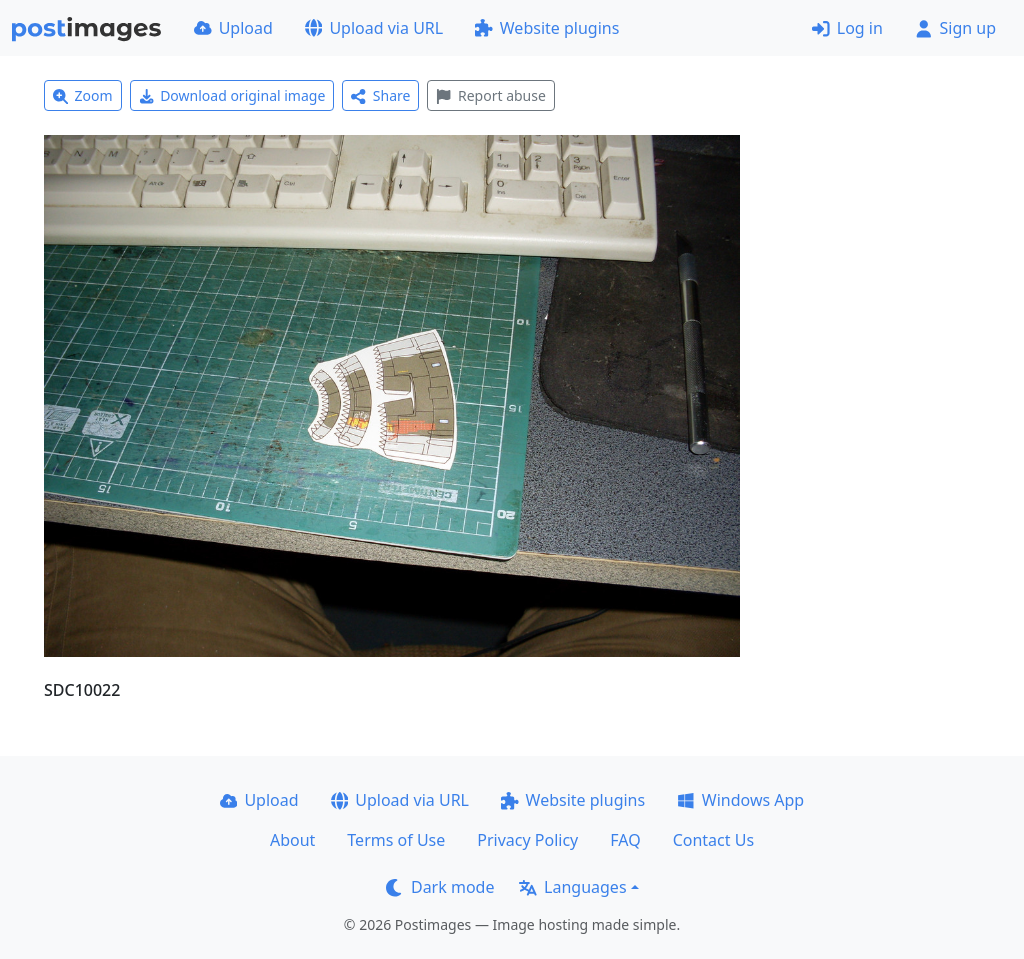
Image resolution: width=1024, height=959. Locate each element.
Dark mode (440, 887)
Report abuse (490, 95)
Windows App (740, 800)
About (292, 840)
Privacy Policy (527, 840)
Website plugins (547, 28)
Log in (847, 28)
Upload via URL (374, 28)
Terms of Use (396, 840)
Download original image (232, 95)
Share (380, 95)
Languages (572, 887)
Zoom (83, 95)
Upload (233, 28)
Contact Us (713, 840)
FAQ (625, 840)
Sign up (955, 28)
